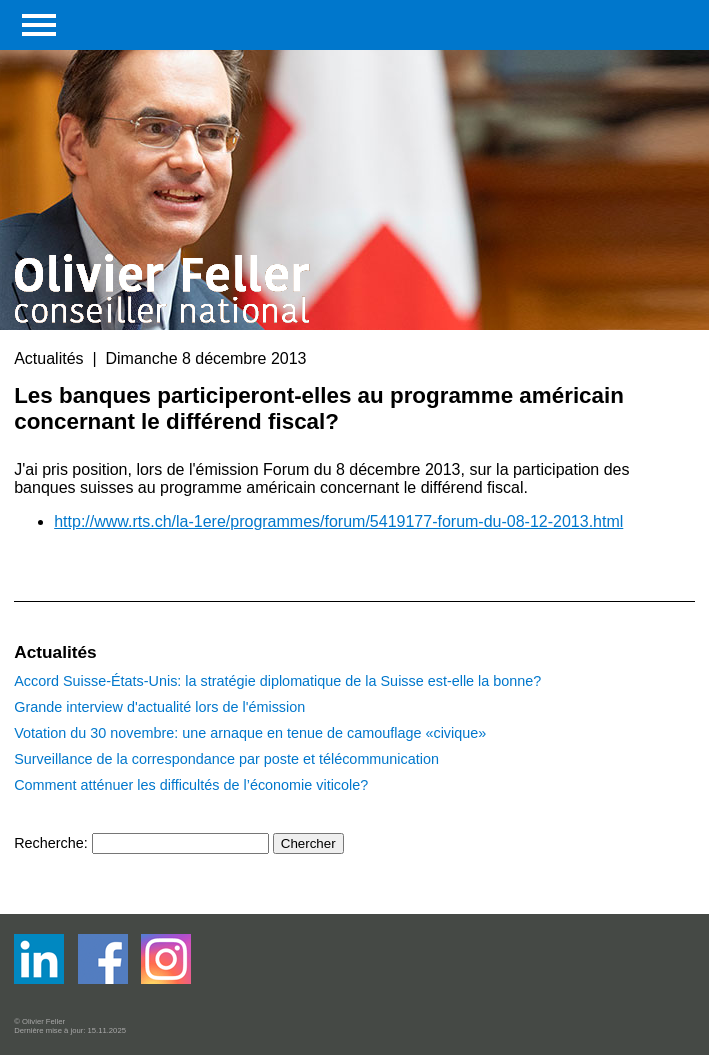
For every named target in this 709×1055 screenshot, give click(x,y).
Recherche (49, 843)
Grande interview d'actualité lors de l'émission (159, 707)
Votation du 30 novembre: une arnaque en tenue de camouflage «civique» (250, 733)
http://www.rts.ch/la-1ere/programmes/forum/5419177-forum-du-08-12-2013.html (338, 521)
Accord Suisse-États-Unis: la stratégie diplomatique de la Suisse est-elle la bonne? (277, 681)
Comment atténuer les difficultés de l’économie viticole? (191, 785)
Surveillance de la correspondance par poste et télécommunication (226, 759)
